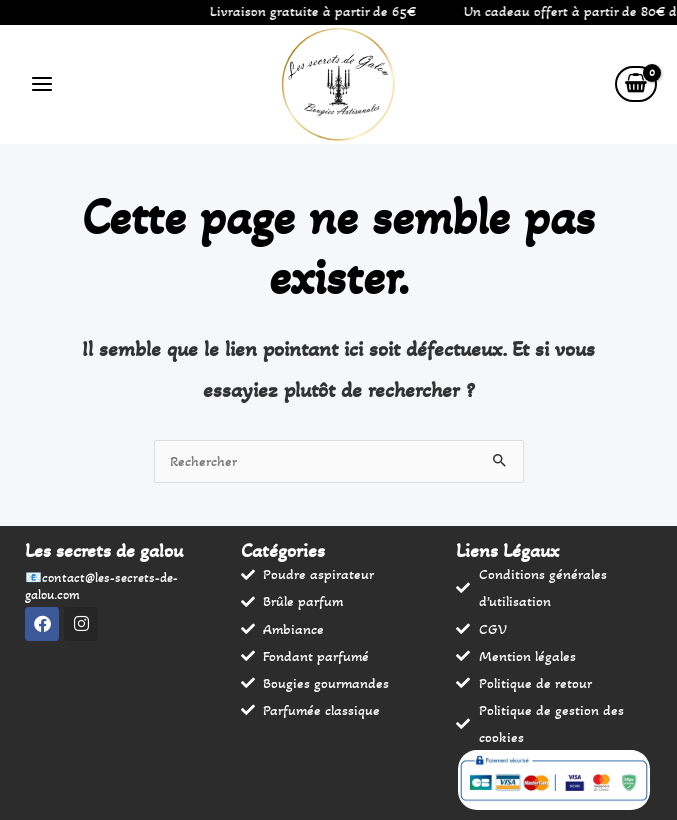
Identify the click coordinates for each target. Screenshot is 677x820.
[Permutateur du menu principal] (42, 84)
